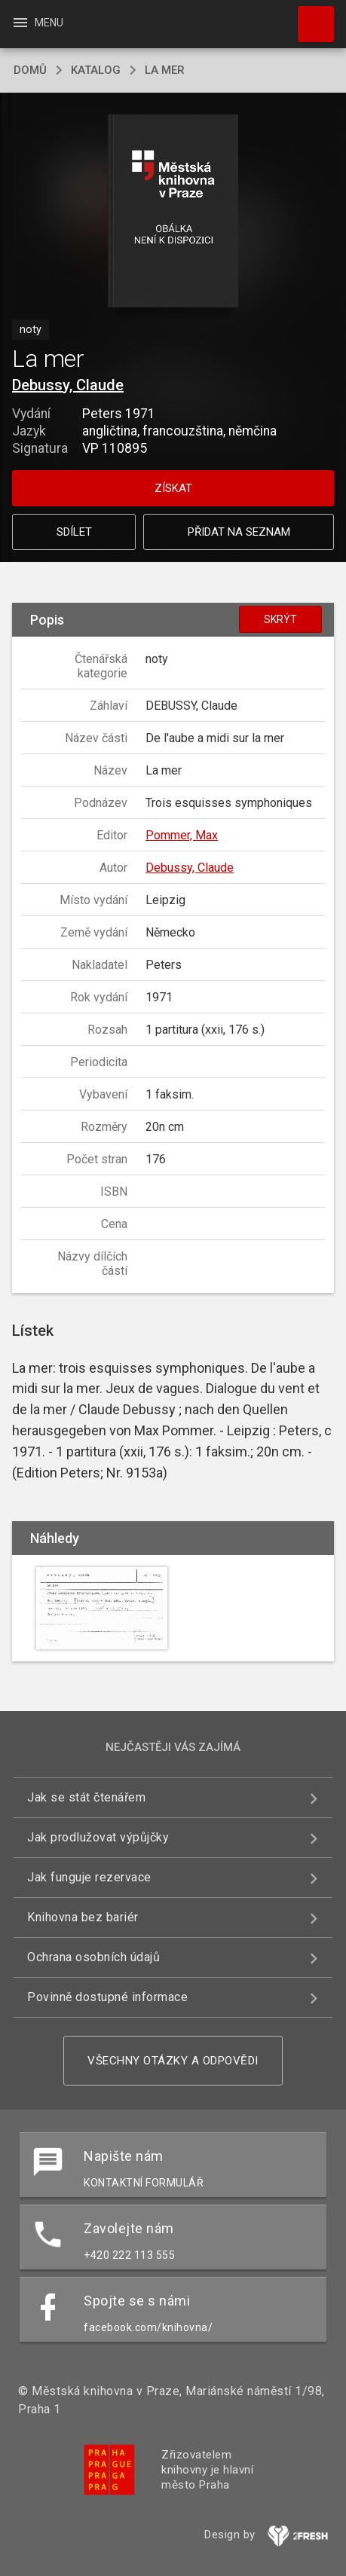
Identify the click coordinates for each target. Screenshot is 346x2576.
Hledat (309, 17)
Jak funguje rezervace (89, 1877)
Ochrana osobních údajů (93, 1957)
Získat (173, 488)
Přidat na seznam (239, 532)
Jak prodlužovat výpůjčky (98, 1837)
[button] (173, 212)
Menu (37, 23)
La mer (165, 70)
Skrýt (280, 619)
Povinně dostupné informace (107, 1997)
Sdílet (74, 532)
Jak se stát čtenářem (86, 1797)
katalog (96, 70)
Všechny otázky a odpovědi (173, 2060)
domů (30, 70)
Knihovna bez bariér (83, 1917)
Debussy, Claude (68, 385)
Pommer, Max (181, 835)
